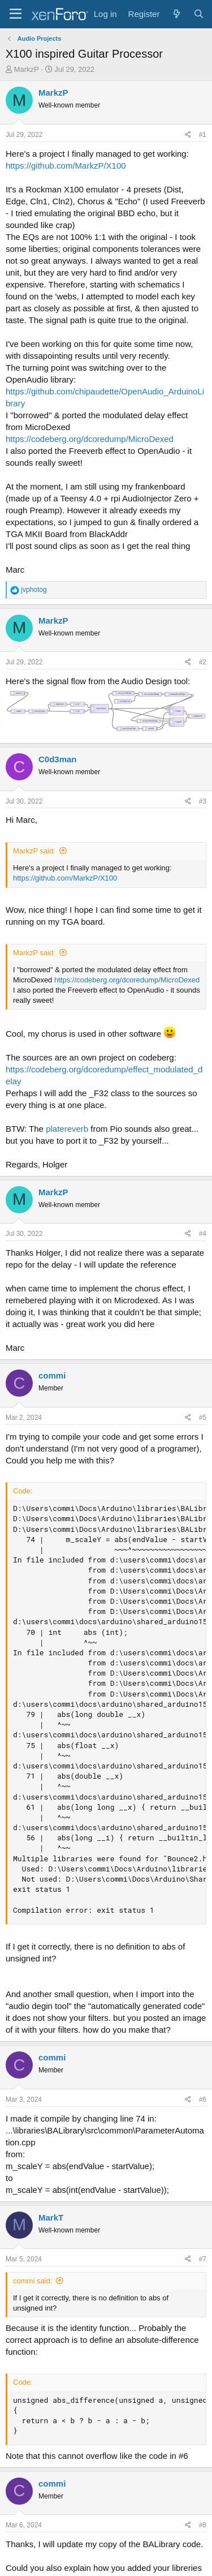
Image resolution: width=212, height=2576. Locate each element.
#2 (202, 662)
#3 (202, 801)
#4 (202, 1234)
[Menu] (15, 14)
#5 (202, 1418)
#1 (202, 135)
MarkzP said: (34, 851)
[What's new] (176, 13)
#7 (202, 2259)
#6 (202, 2099)
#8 (202, 2525)
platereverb (67, 1129)
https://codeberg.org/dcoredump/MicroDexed (90, 439)
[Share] (188, 134)
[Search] (199, 13)
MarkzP (26, 69)
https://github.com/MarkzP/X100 (66, 165)
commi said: (32, 2281)
